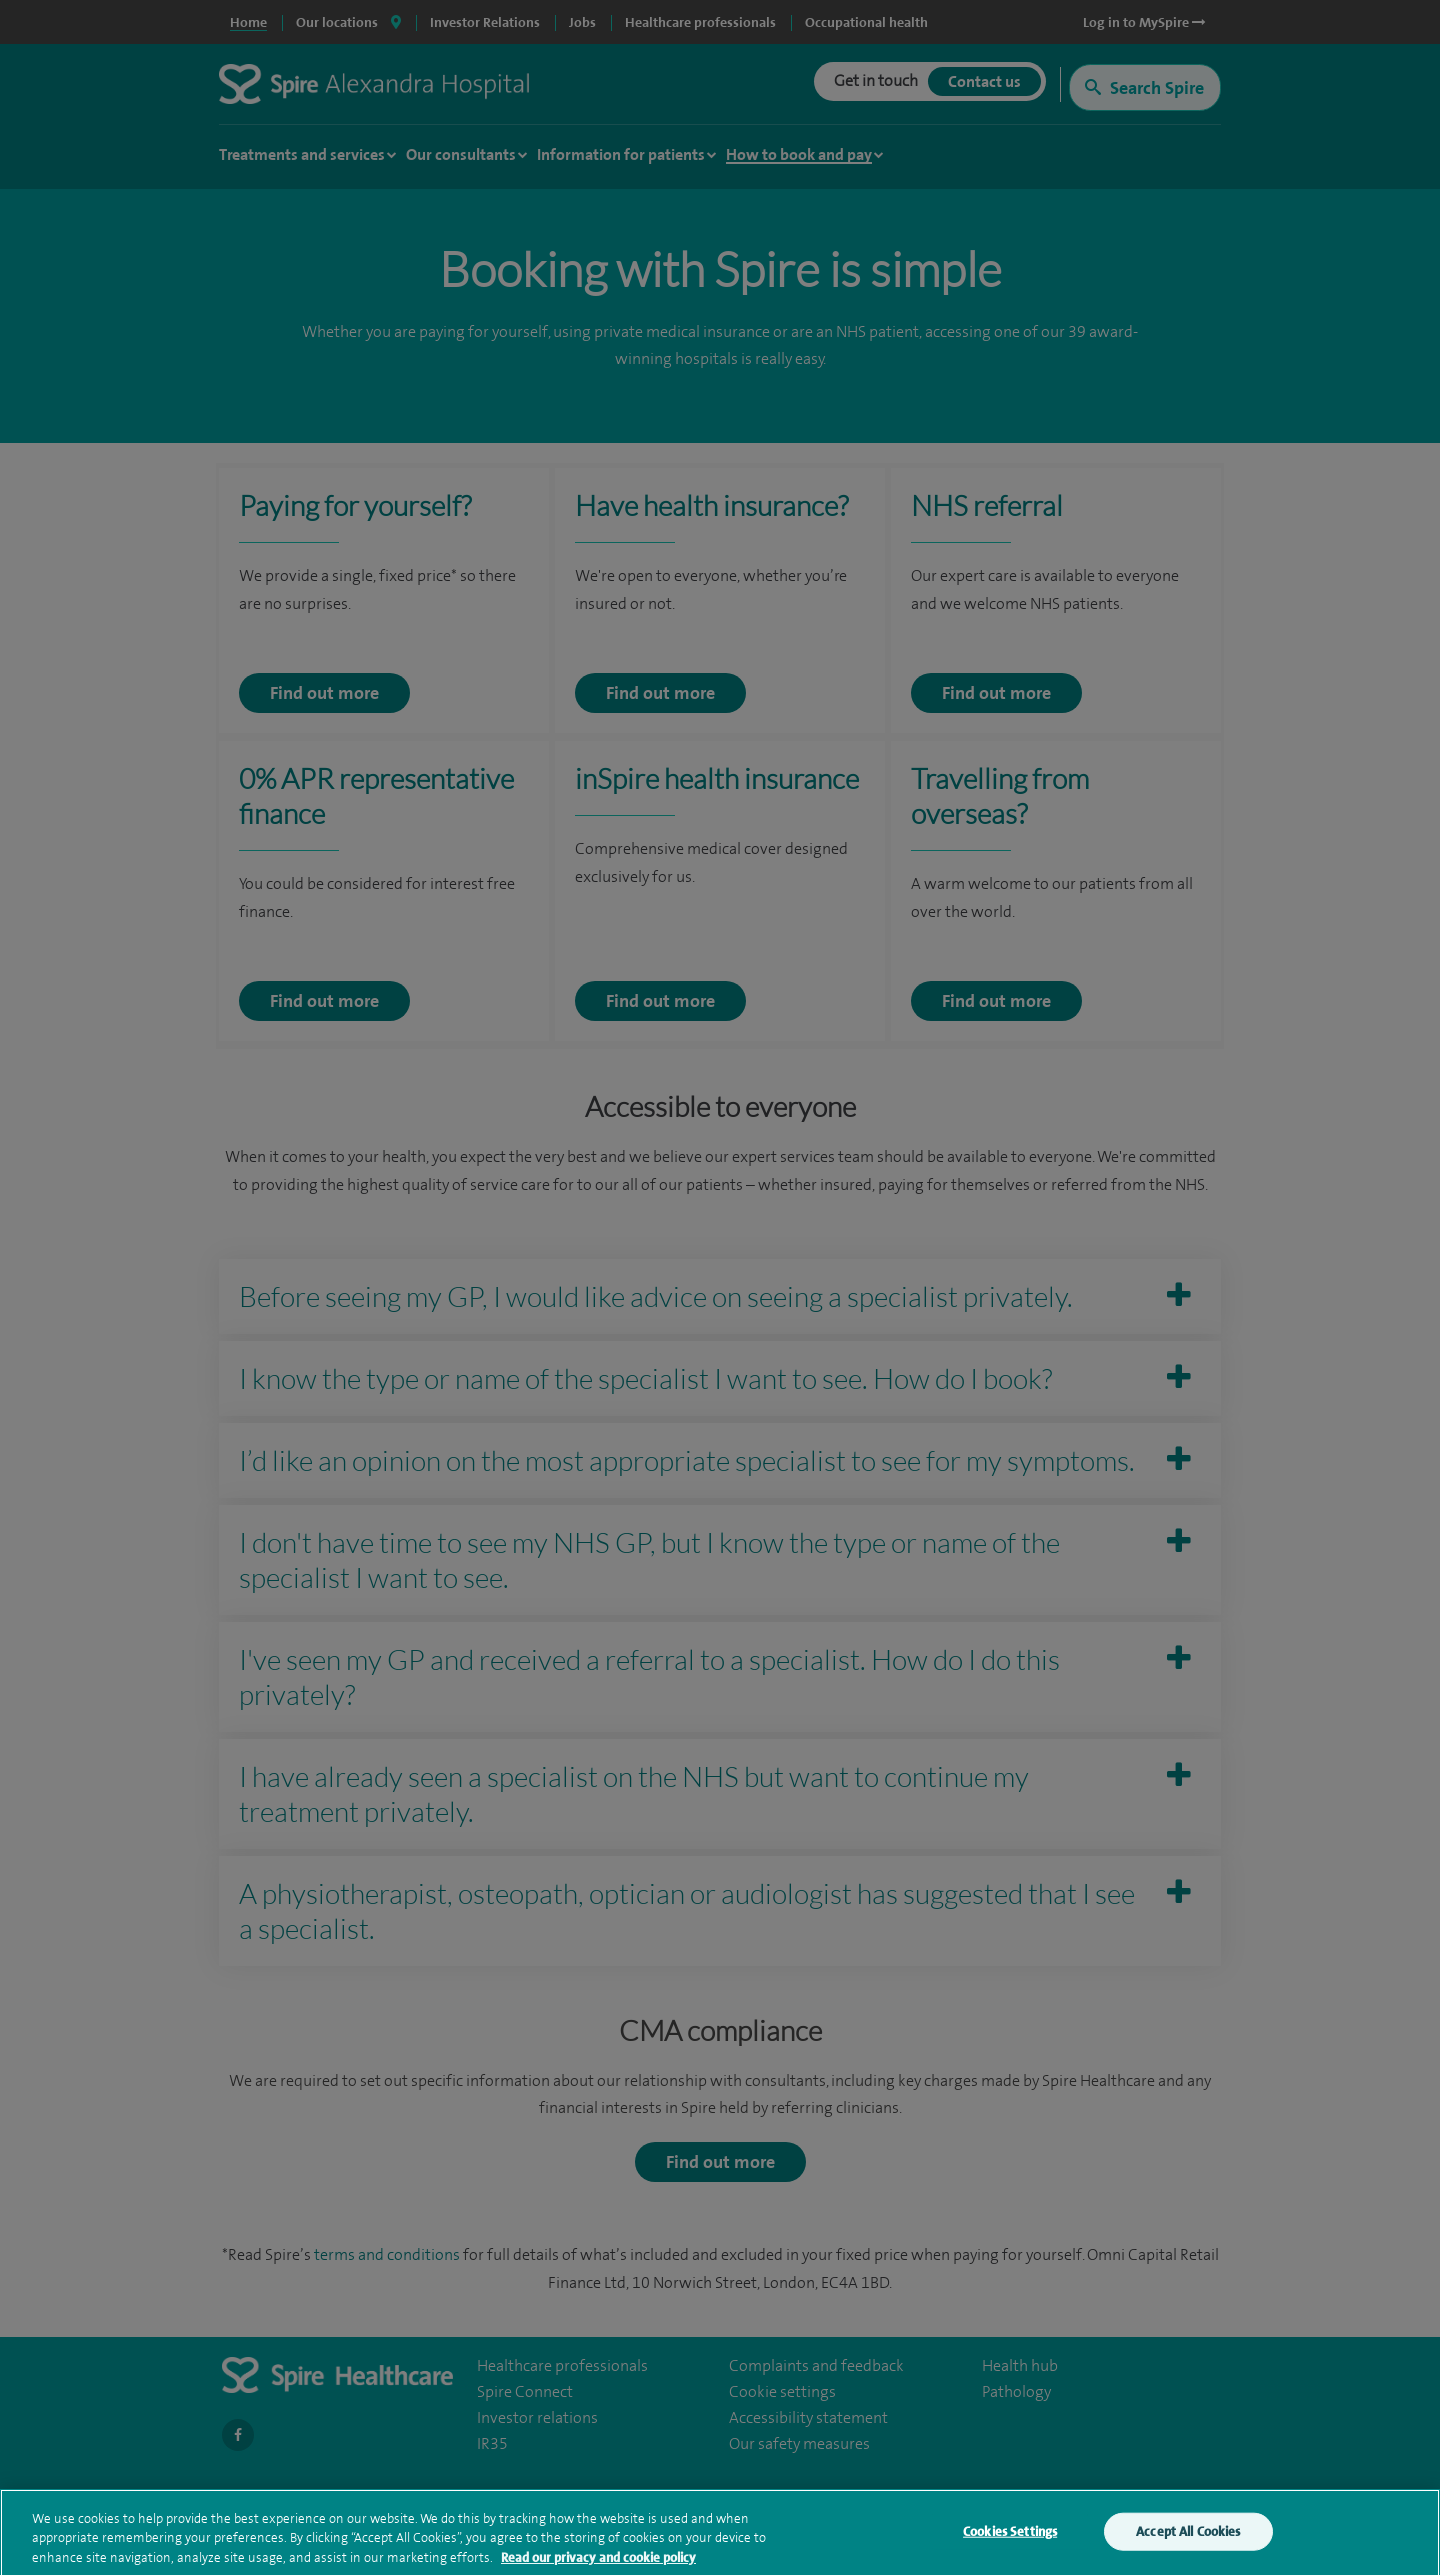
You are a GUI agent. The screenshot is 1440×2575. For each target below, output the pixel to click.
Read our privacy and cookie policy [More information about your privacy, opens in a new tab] (598, 2566)
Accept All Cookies (1188, 2540)
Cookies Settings (1010, 2540)
